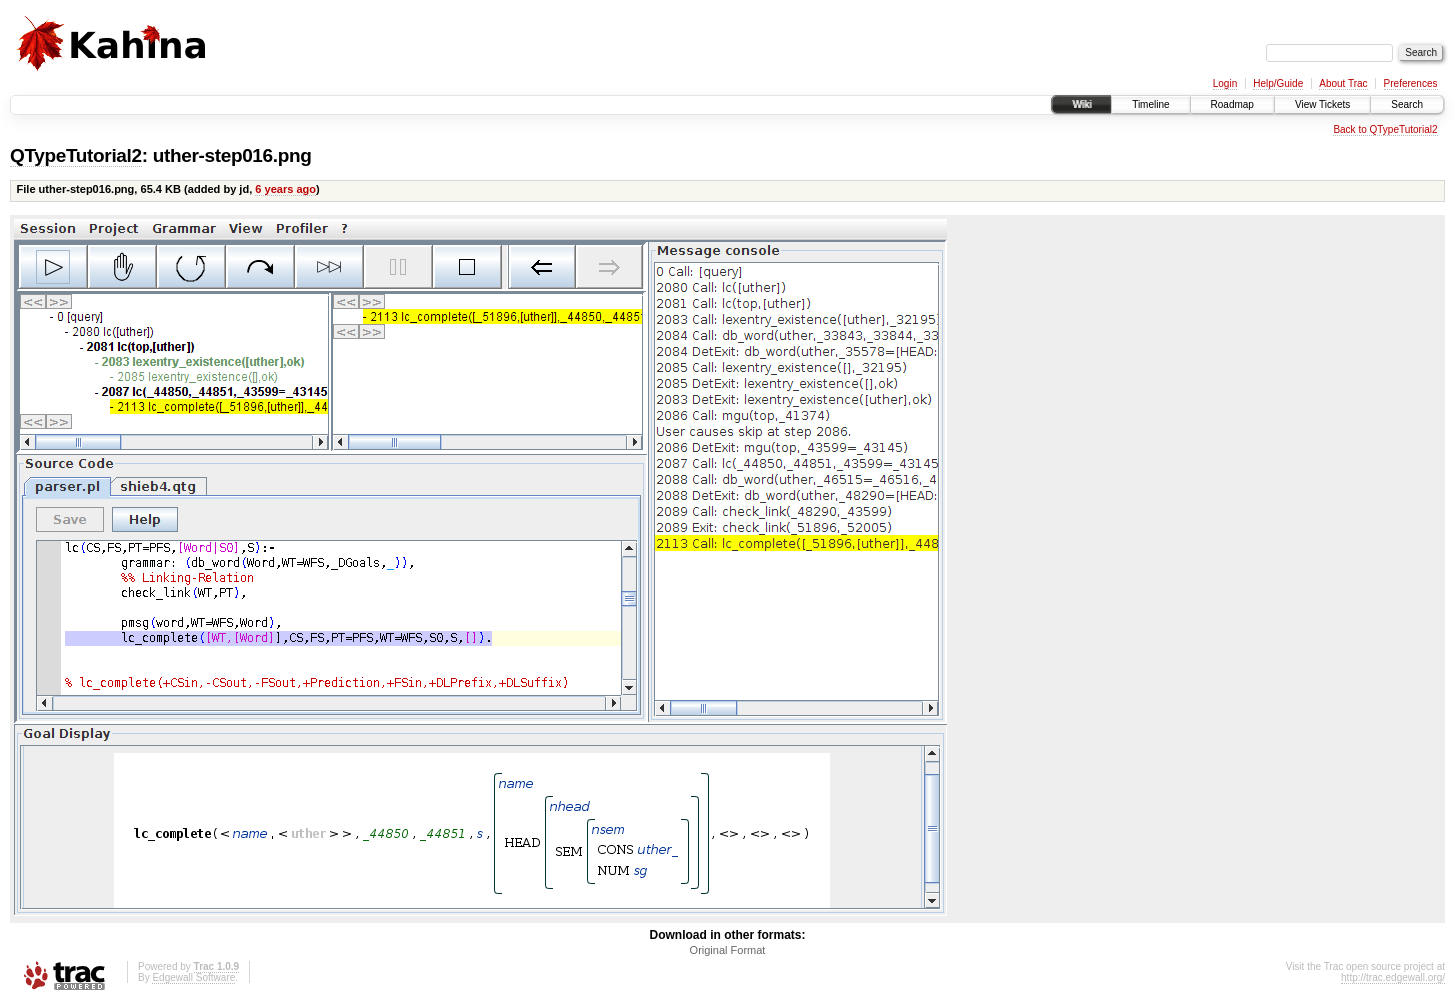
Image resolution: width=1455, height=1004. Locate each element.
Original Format (728, 950)
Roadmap (1232, 104)
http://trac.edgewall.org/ (1393, 977)
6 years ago (285, 189)
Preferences (1411, 83)
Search (1407, 104)
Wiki (1081, 104)
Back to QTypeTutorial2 (1385, 129)
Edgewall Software (193, 977)
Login (1225, 83)
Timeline (1150, 104)
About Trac (1343, 83)
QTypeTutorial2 (76, 155)
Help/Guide (1278, 83)
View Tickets (1322, 104)
